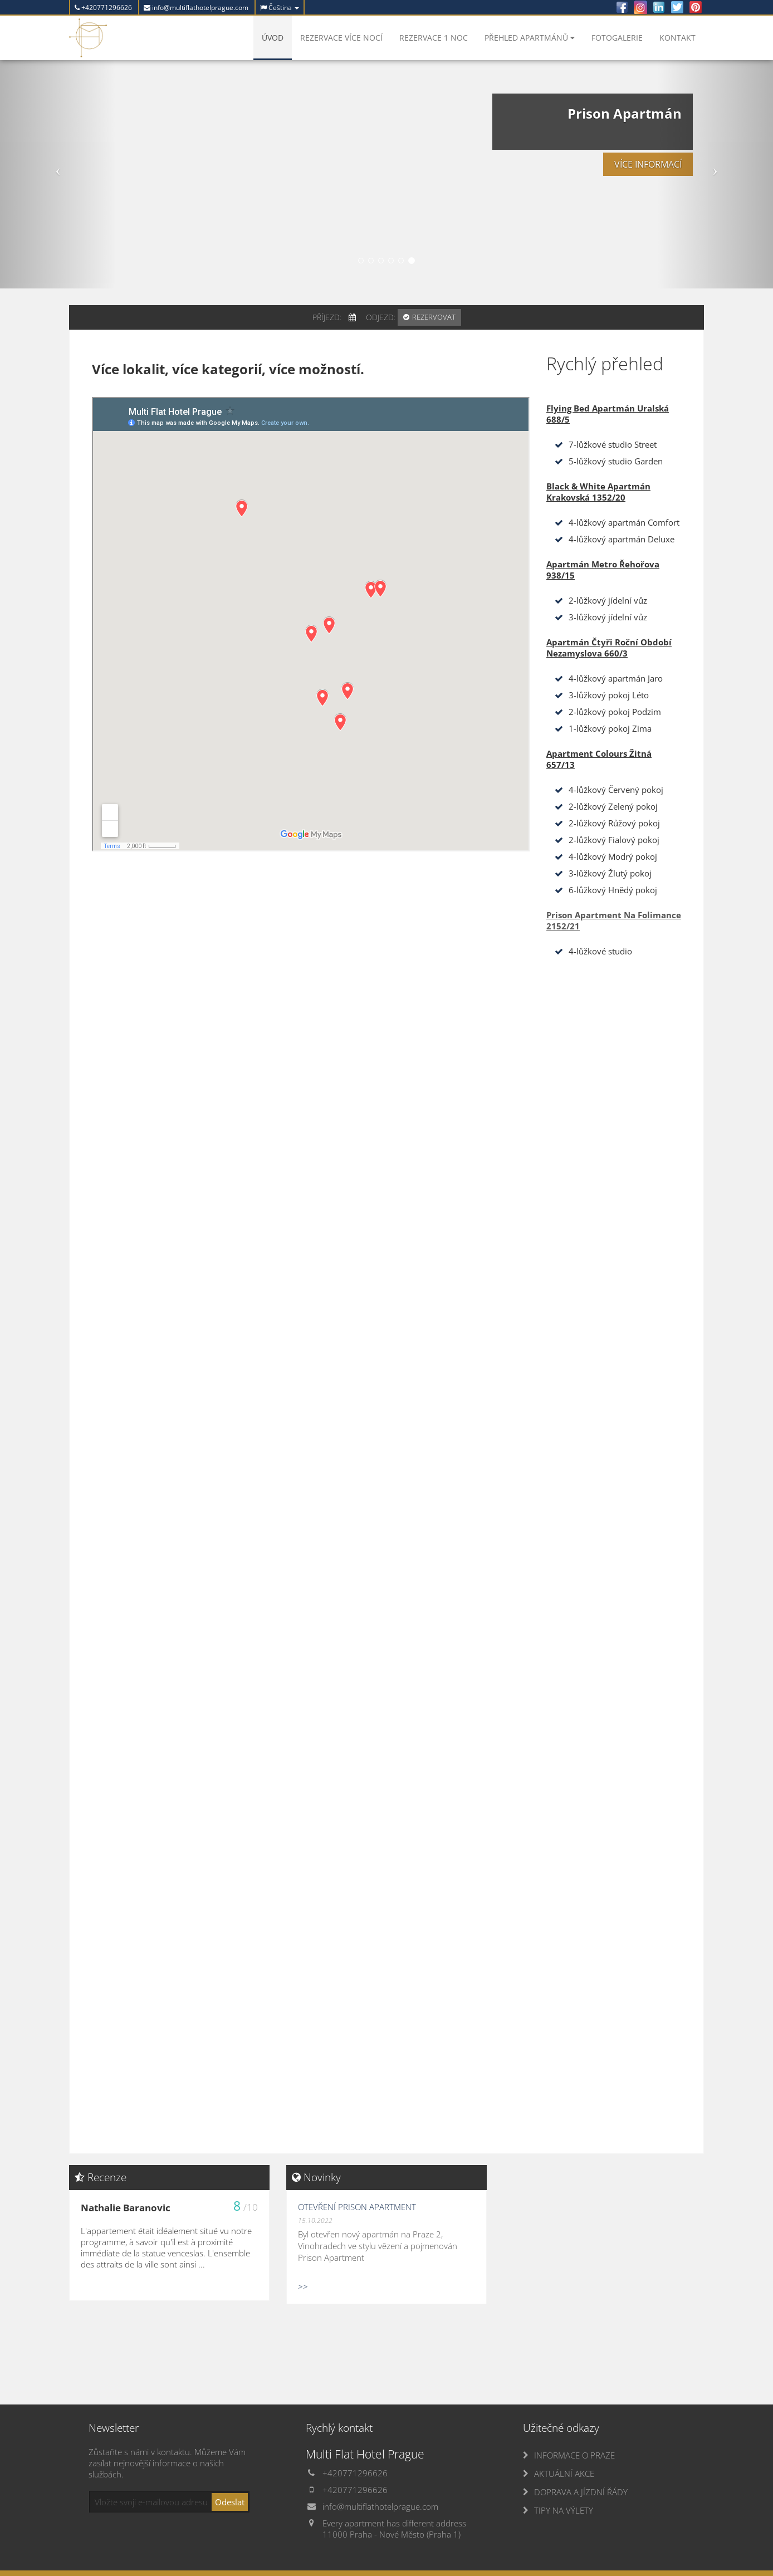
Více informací (629, 203)
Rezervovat (434, 317)
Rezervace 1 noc (433, 38)
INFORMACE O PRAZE (574, 2455)
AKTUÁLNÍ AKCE (564, 2473)
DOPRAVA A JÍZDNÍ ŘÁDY (581, 2491)
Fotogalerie (617, 38)
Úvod (272, 38)
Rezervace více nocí (341, 38)
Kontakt (677, 38)
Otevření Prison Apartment (357, 2206)
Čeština (279, 7)
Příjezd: (326, 317)
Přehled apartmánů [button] (530, 38)
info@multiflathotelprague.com (196, 7)
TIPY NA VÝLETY (563, 2510)
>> (303, 2286)
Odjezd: (380, 317)
